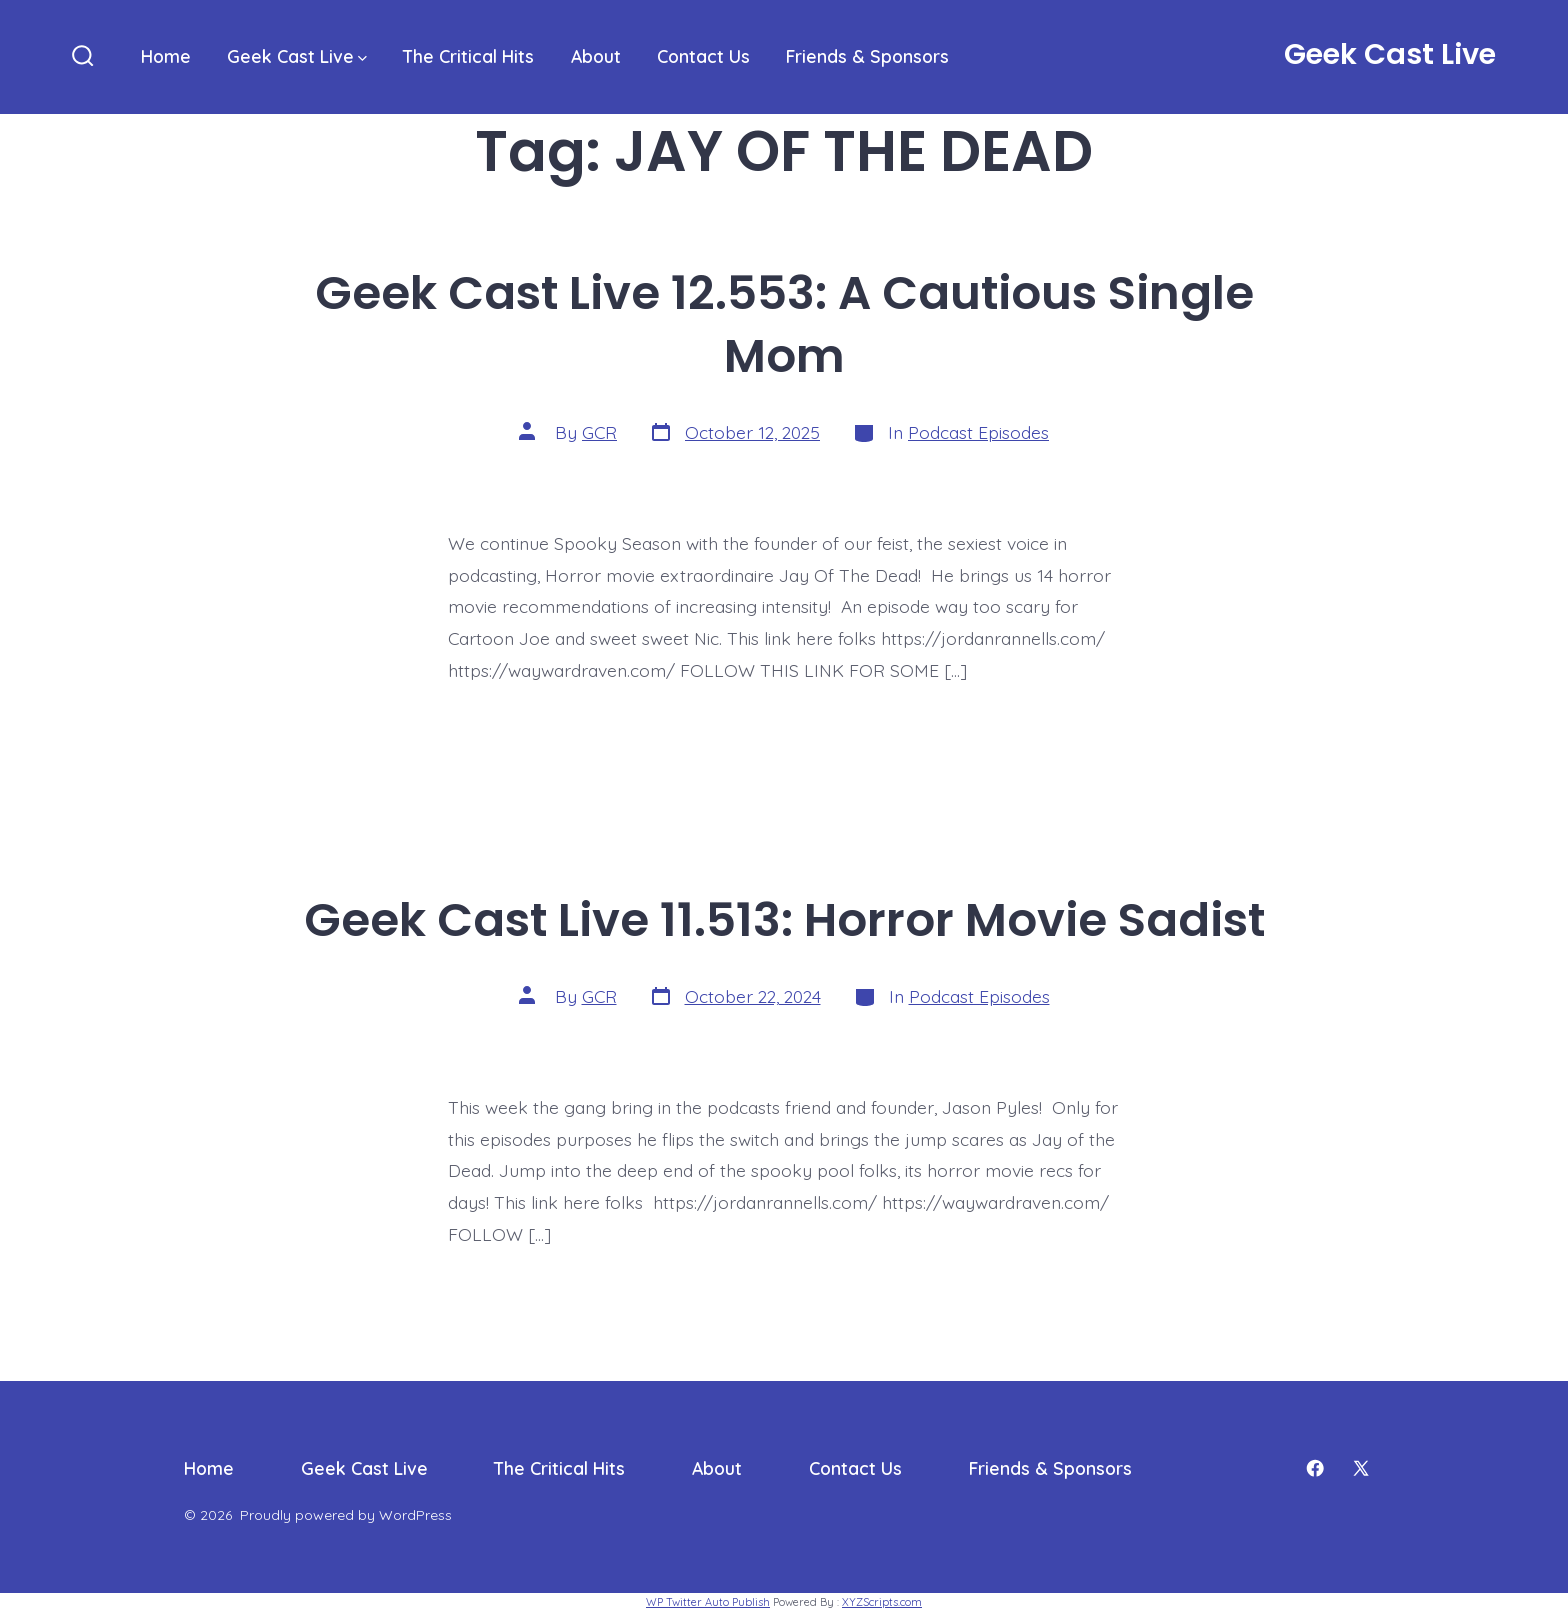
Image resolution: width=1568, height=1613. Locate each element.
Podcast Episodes (978, 432)
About (596, 56)
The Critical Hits (468, 56)
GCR (599, 432)
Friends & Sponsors (867, 56)
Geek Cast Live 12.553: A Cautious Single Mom (784, 324)
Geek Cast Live (297, 56)
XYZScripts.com (882, 1602)
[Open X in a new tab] (1361, 1468)
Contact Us (703, 56)
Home (166, 56)
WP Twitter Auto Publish (708, 1602)
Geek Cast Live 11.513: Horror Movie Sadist (784, 919)
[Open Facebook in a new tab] (1315, 1468)
